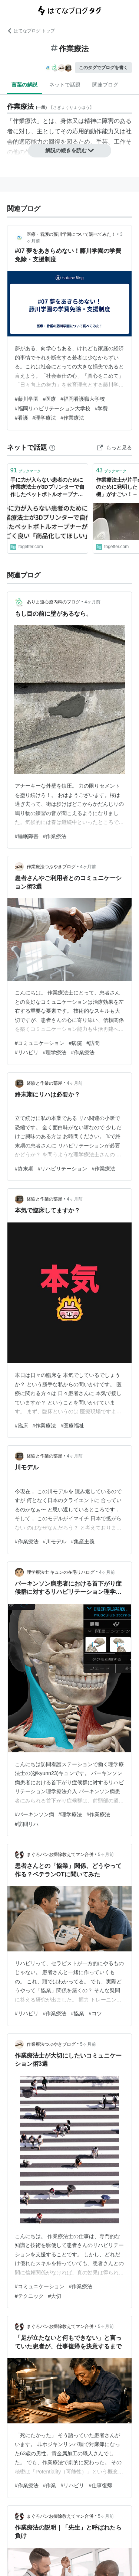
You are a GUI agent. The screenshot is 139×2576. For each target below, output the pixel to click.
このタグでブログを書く (103, 67)
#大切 (55, 2296)
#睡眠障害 (27, 836)
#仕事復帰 (100, 2485)
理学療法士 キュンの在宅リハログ (61, 1572)
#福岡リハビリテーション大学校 (52, 408)
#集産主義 (83, 1541)
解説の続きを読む (69, 150)
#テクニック (29, 2296)
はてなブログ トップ (31, 30)
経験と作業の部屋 (44, 1083)
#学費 (101, 408)
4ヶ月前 (92, 602)
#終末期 (24, 1169)
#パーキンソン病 (34, 1814)
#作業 (49, 2485)
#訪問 (93, 1043)
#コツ (95, 2013)
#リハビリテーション (62, 1169)
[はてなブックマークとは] (52, 447)
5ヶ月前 (106, 1854)
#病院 (75, 1043)
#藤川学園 (27, 399)
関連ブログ (105, 85)
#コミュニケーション (39, 1043)
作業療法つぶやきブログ (51, 866)
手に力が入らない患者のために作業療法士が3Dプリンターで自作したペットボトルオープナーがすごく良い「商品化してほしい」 (47, 488)
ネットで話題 (64, 85)
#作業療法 (72, 418)
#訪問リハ (27, 1824)
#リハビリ (27, 1052)
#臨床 (21, 1426)
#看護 (21, 418)
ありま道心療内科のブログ (53, 602)
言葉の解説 (24, 85)
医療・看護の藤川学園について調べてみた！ (71, 234)
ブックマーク (25, 470)
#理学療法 (44, 418)
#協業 (77, 2013)
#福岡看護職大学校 (82, 399)
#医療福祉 (72, 1426)
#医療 (49, 399)
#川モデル (55, 1541)
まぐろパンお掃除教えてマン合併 (60, 1854)
